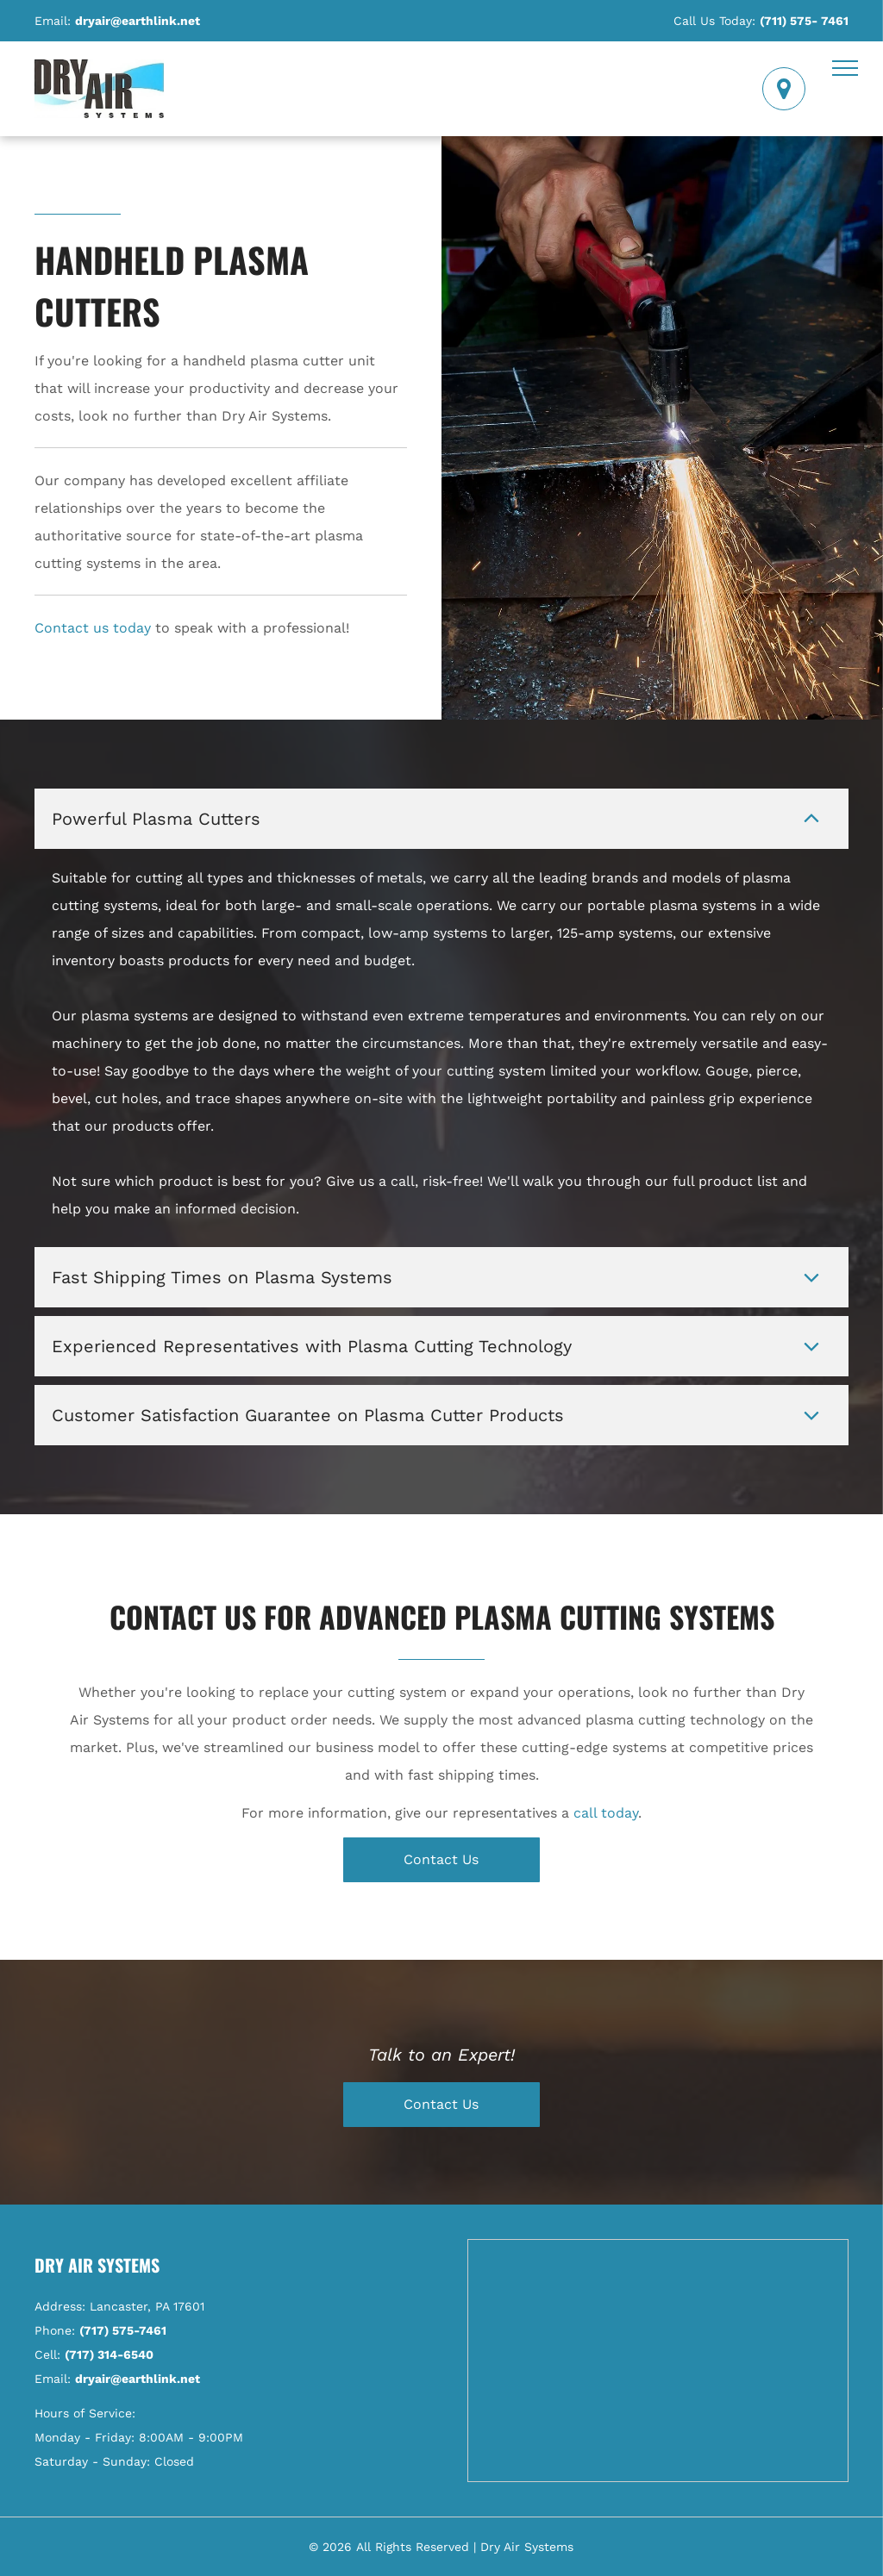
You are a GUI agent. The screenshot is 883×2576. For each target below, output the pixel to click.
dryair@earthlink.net (137, 21)
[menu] (845, 68)
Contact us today (92, 628)
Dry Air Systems (97, 2265)
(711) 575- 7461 (804, 21)
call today (605, 1813)
